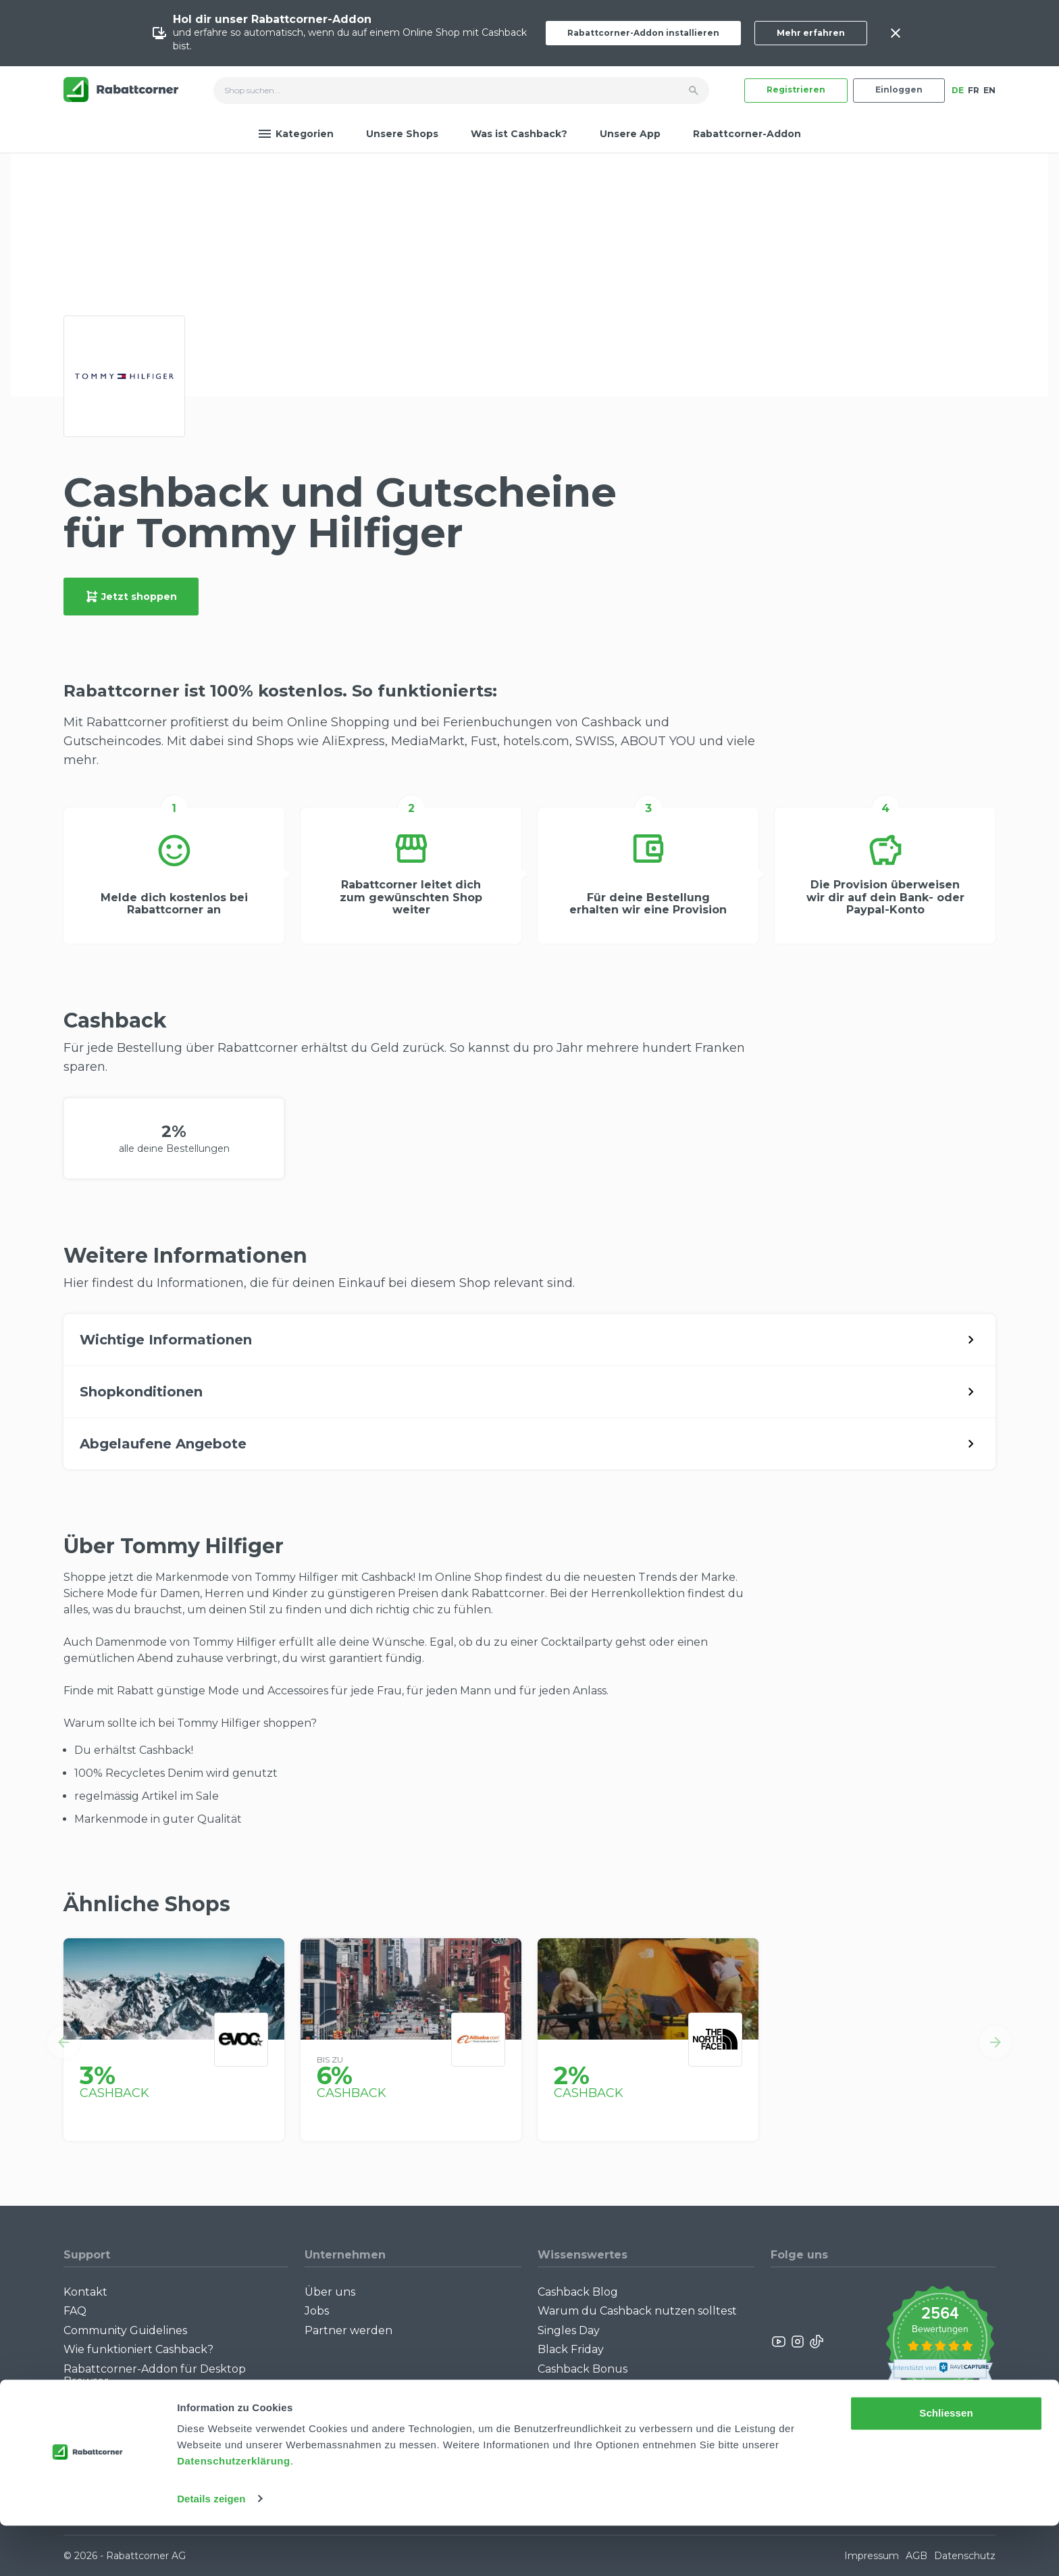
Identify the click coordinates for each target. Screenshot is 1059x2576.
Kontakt (85, 2291)
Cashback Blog (578, 2291)
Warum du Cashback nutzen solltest (637, 2310)
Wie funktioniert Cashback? (138, 2349)
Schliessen (946, 2464)
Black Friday (571, 2349)
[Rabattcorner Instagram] (797, 2341)
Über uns (330, 2291)
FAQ (74, 2310)
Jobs (317, 2310)
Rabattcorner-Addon (747, 134)
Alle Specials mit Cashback (608, 2387)
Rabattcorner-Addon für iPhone (150, 2400)
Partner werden (348, 2330)
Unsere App (630, 134)
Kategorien (296, 134)
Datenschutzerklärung (233, 2512)
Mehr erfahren (811, 33)
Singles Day (569, 2330)
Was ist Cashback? (519, 134)
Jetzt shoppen (131, 596)
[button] (63, 2042)
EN (989, 90)
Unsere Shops (402, 134)
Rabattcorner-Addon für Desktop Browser (154, 2375)
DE (958, 90)
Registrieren (796, 89)
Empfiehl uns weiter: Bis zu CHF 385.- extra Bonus (638, 2412)
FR (973, 90)
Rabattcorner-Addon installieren (643, 33)
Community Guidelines (125, 2330)
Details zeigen (211, 2549)
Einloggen (899, 89)
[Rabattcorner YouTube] (779, 2341)
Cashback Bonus (582, 2369)
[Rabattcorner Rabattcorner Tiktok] (816, 2341)
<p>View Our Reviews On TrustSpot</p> (940, 2342)
